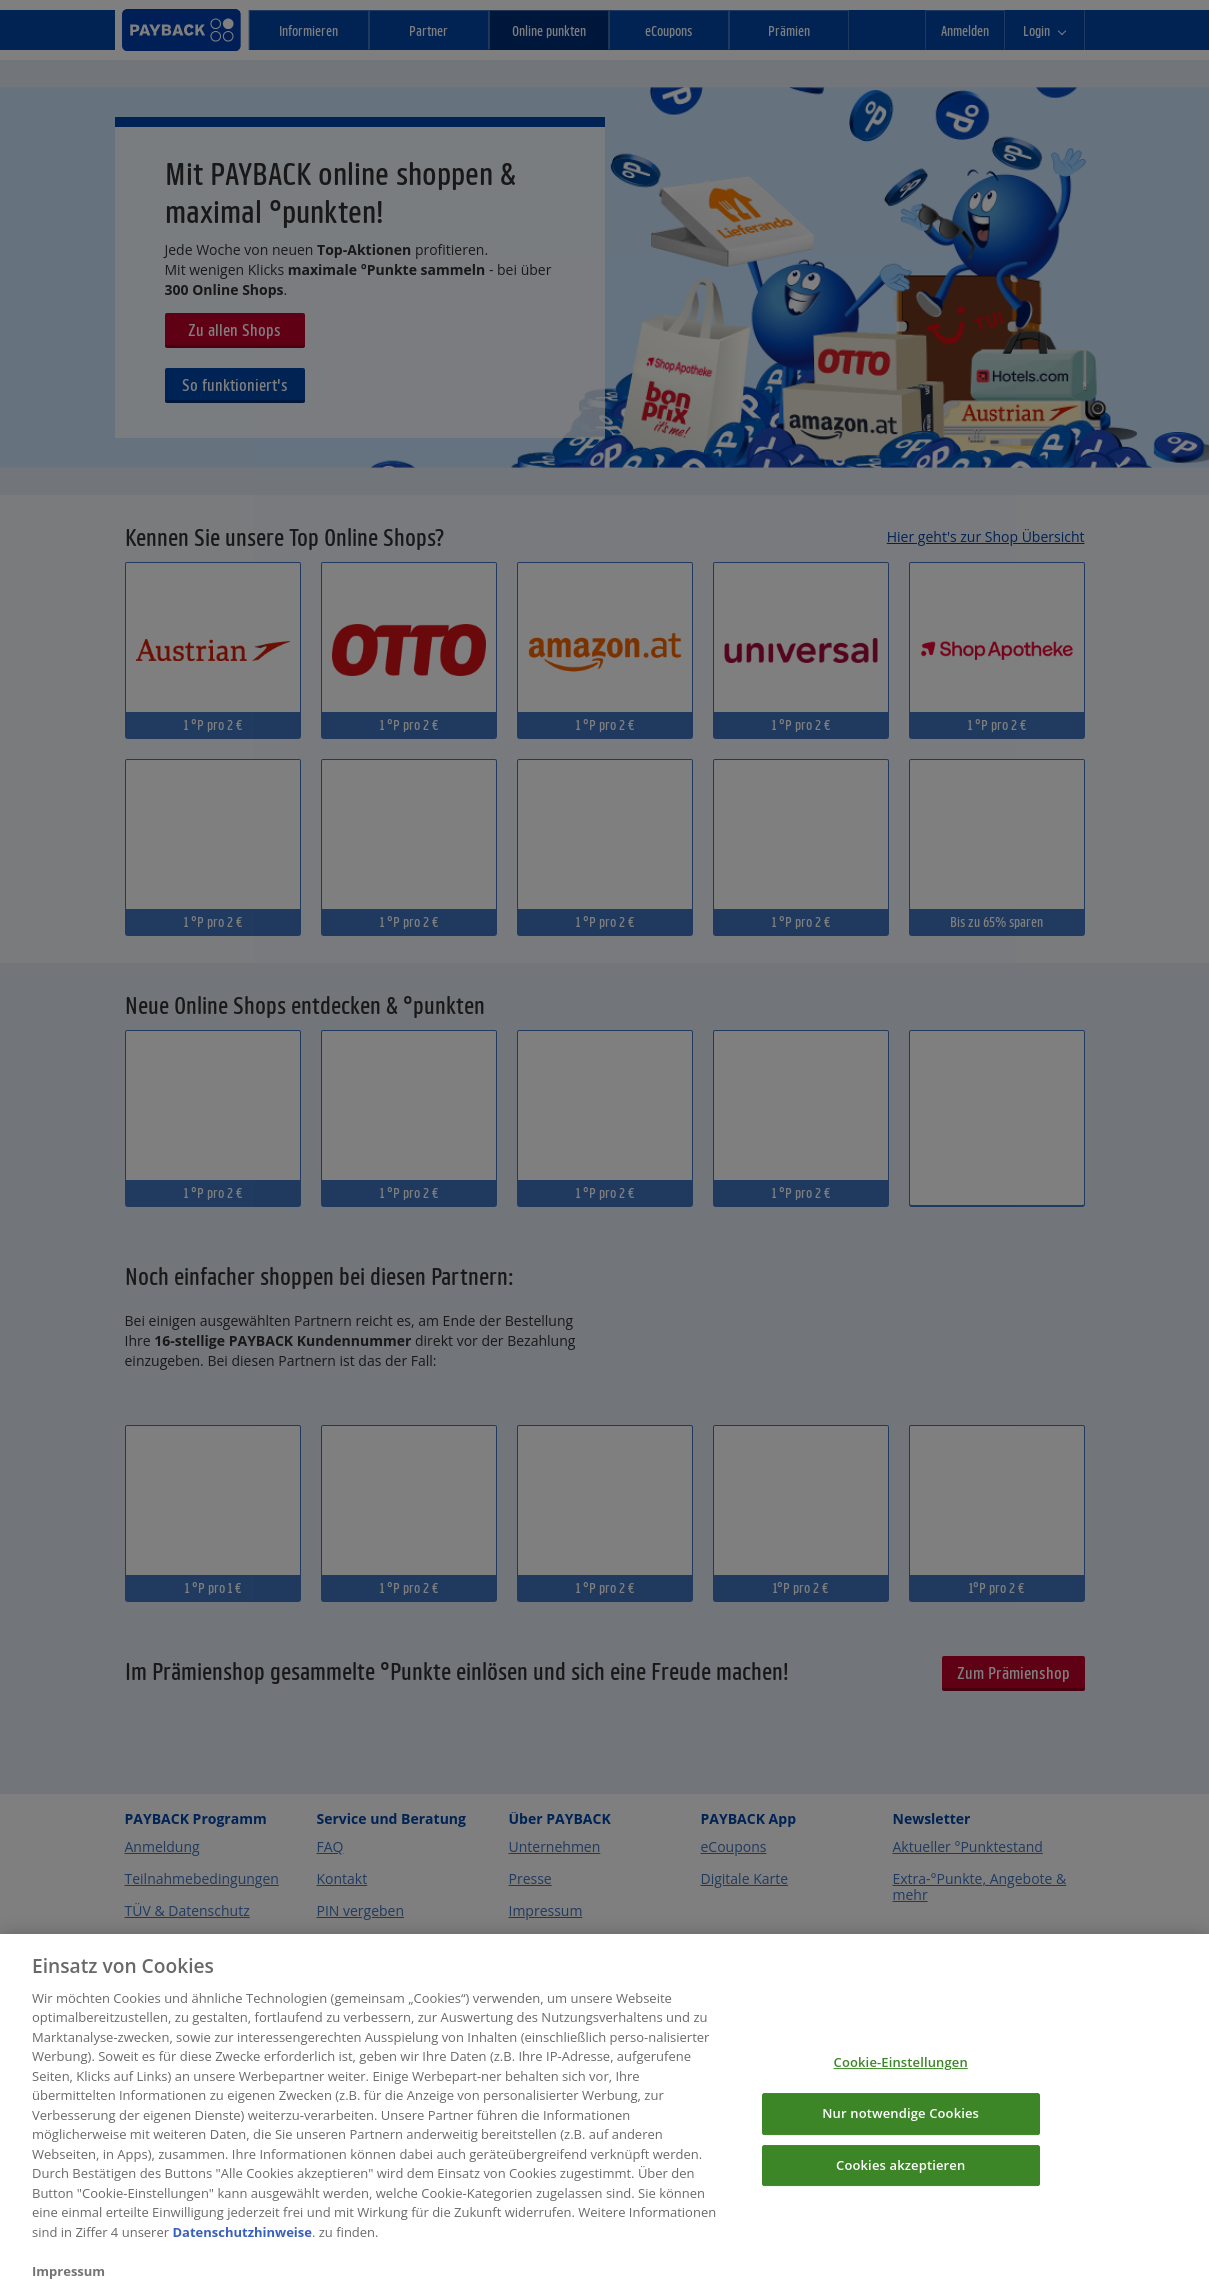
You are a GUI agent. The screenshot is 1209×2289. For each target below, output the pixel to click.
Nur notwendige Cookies (900, 2128)
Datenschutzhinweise (242, 2246)
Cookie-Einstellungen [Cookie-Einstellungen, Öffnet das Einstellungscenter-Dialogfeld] (901, 2077)
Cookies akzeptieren (900, 2179)
